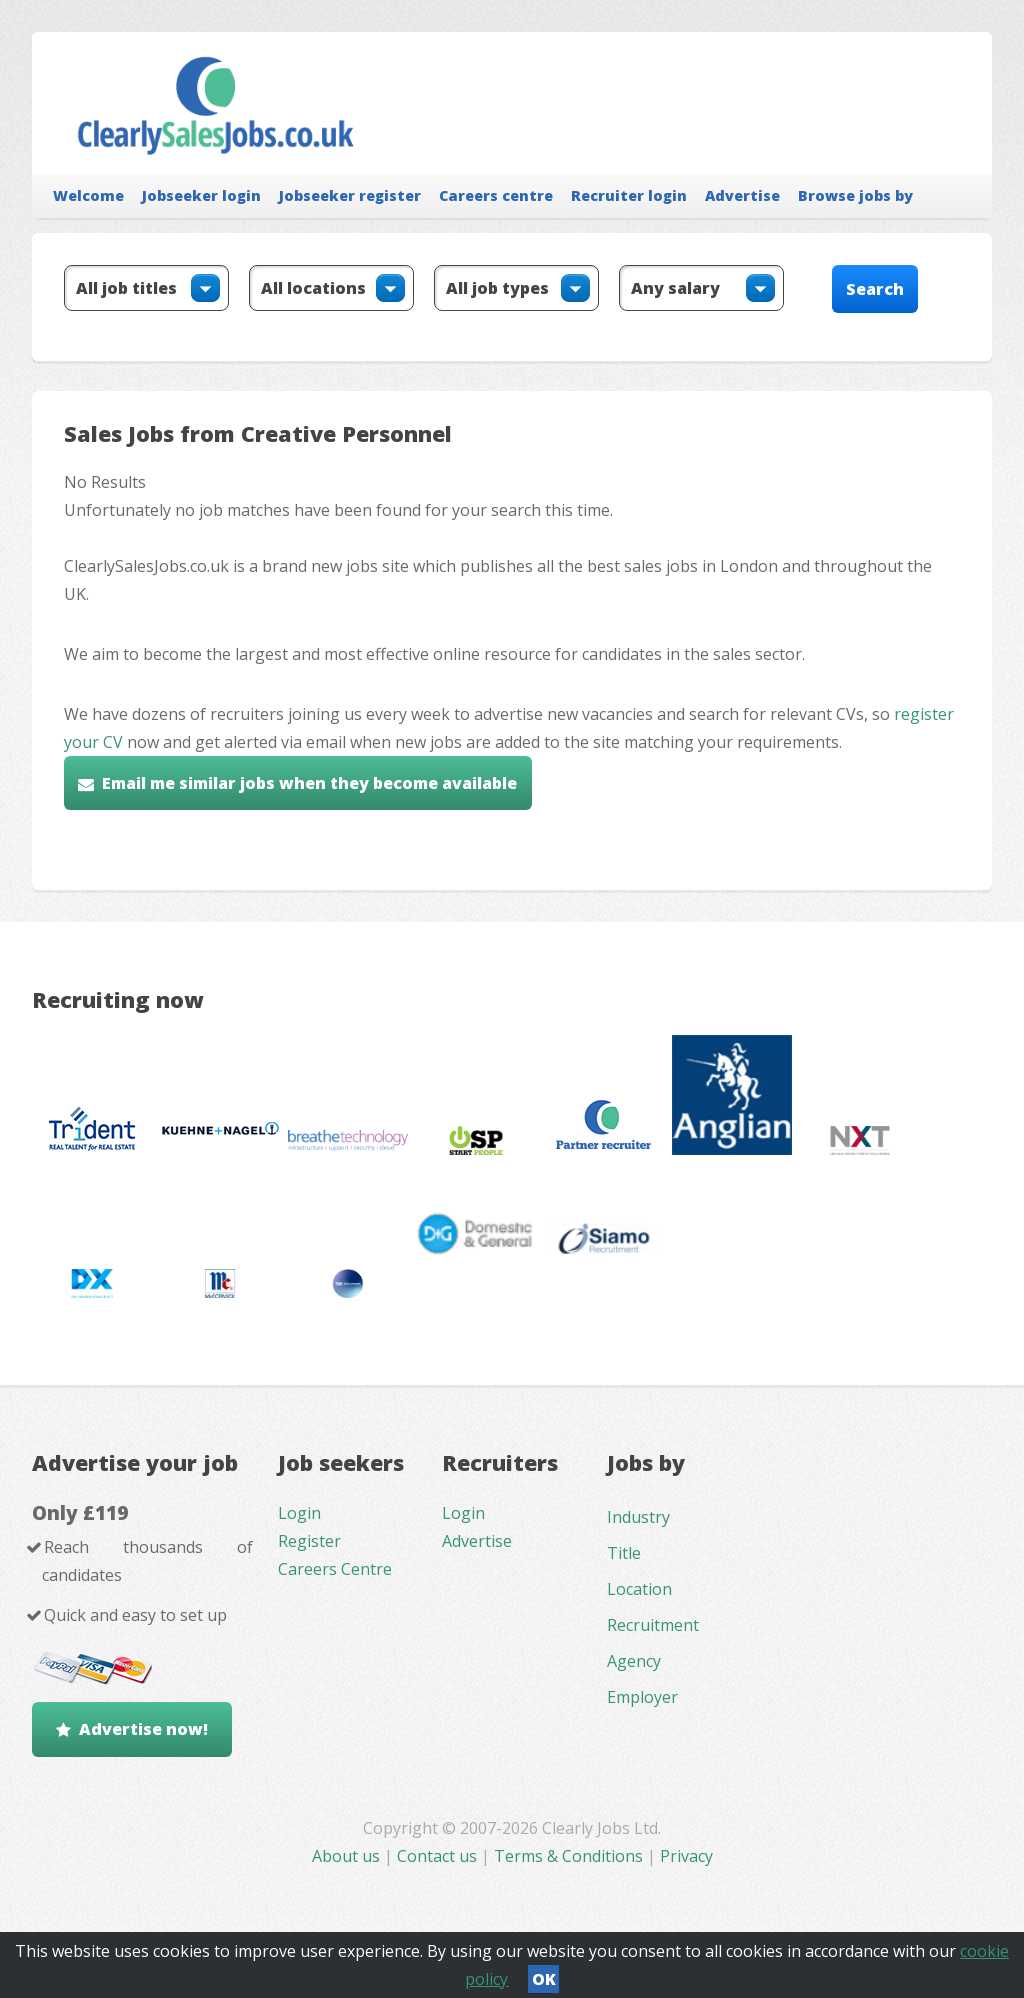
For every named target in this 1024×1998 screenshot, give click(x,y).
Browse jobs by (855, 195)
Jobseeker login (201, 195)
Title (624, 1553)
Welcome (88, 195)
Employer (642, 1697)
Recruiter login (629, 195)
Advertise (742, 195)
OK (544, 1979)
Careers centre (496, 195)
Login (299, 1513)
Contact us (439, 1856)
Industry (638, 1517)
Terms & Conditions (568, 1856)
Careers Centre (335, 1569)
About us (348, 1856)
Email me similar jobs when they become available (309, 783)
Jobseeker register (350, 195)
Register (309, 1541)
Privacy (686, 1856)
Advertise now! (143, 1729)
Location (639, 1589)
